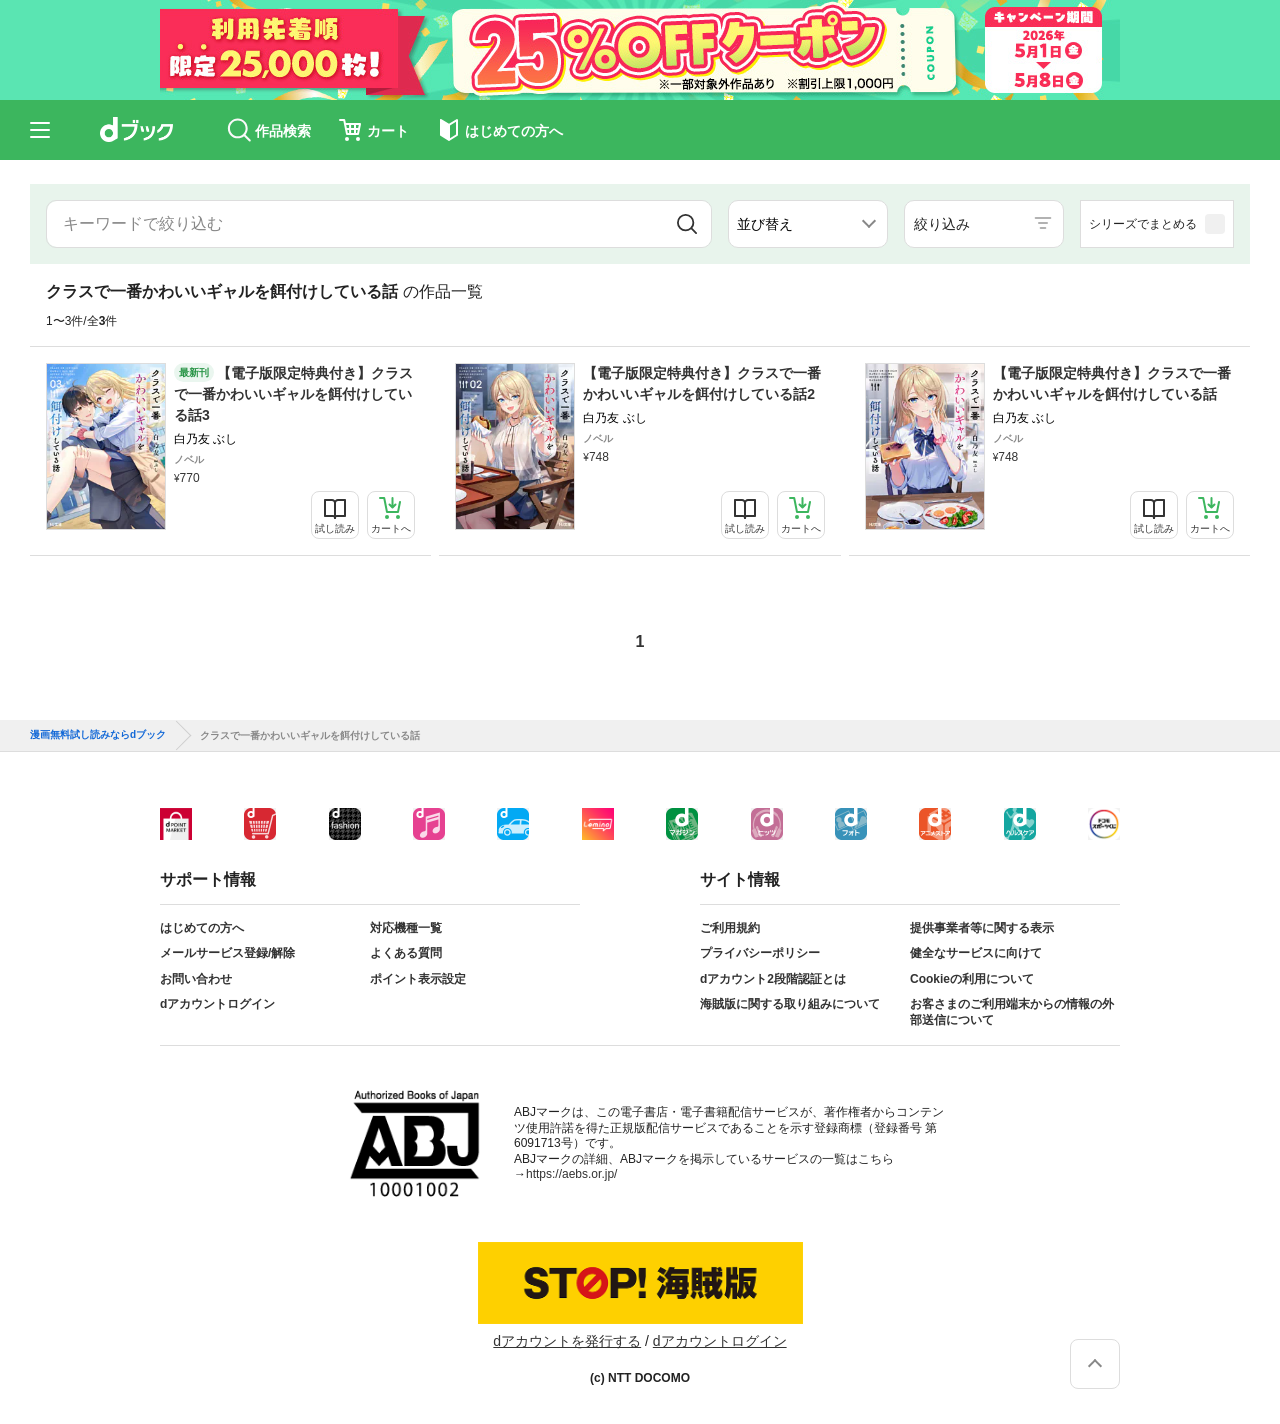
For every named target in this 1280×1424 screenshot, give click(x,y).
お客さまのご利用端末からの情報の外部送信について (1012, 1012)
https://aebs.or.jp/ (571, 1174)
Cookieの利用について (972, 979)
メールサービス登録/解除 (227, 953)
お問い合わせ (196, 979)
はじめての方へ (202, 928)
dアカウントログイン (217, 1004)
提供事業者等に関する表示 (982, 928)
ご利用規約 (730, 928)
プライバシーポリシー (760, 953)
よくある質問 (406, 953)
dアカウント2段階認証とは (773, 979)
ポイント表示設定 (418, 979)
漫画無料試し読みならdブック (98, 735)
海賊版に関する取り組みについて (790, 1004)
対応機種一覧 (406, 928)
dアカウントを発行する (567, 1341)
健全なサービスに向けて (976, 953)
